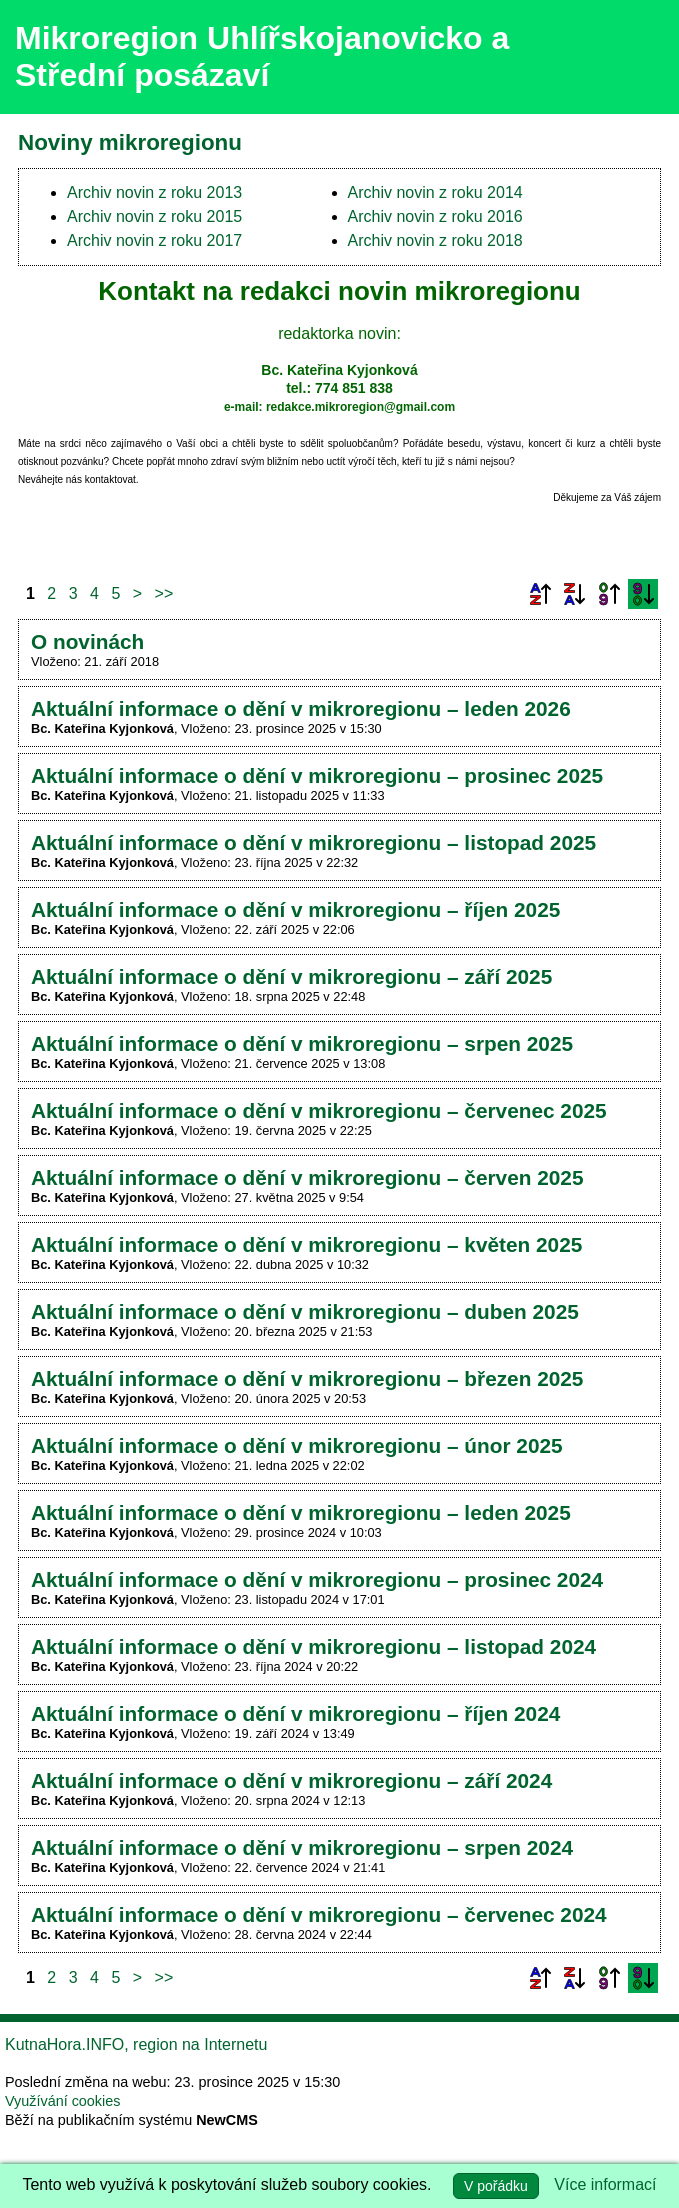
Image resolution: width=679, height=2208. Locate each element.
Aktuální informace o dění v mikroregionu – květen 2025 (306, 1244)
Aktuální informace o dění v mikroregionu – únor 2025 (297, 1445)
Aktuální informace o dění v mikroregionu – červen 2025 (307, 1177)
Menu (638, 57)
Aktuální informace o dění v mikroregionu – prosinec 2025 (317, 775)
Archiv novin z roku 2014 (435, 192)
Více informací (605, 2184)
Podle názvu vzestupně (540, 594)
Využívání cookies (62, 2101)
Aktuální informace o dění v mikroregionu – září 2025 (291, 976)
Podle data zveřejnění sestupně (643, 594)
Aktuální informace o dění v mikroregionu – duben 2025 (305, 1311)
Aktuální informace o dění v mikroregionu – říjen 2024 (295, 1713)
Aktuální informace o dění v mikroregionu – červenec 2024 (319, 1914)
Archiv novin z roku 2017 (154, 240)
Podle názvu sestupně (574, 594)
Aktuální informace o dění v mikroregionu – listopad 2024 (313, 1646)
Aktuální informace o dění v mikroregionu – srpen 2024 (302, 1847)
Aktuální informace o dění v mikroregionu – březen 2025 (307, 1378)
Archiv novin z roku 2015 (154, 216)
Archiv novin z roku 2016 (435, 216)
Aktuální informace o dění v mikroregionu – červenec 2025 (319, 1110)
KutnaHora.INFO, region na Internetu (136, 2044)
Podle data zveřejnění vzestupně (609, 594)
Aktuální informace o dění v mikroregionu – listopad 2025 (313, 842)
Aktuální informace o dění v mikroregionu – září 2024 (291, 1780)
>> (164, 593)
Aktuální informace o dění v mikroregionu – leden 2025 (301, 1512)
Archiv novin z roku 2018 (435, 240)
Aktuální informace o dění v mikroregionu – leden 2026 (301, 708)
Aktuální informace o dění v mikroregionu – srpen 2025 (302, 1043)
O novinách (87, 641)
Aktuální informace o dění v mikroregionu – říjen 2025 (295, 909)
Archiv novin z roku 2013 (154, 192)
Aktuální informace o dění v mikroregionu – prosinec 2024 (317, 1579)
